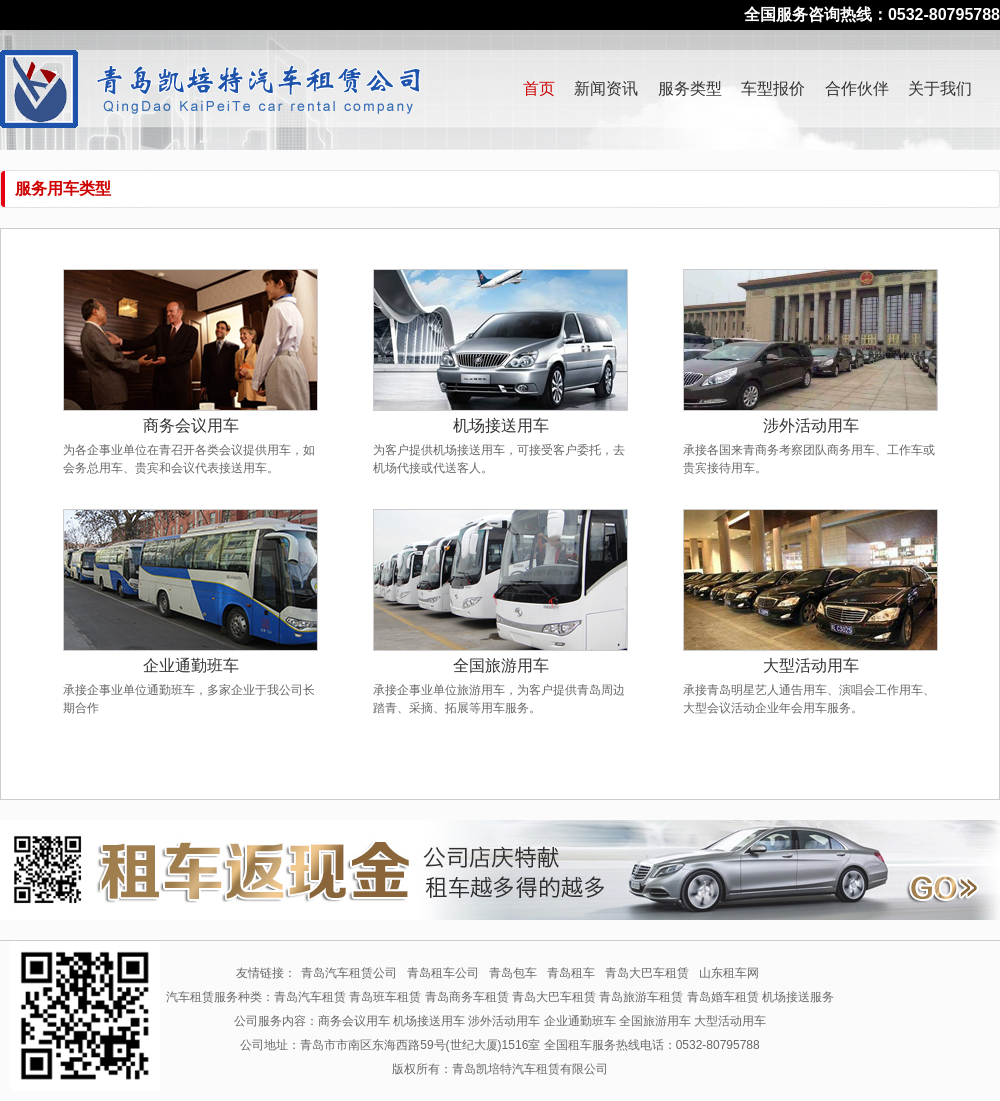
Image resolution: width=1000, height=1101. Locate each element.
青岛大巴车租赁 (647, 973)
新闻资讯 (606, 88)
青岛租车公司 (443, 973)
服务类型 (690, 88)
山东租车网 (729, 973)
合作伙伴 (857, 88)
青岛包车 (513, 973)
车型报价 (773, 88)
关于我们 (940, 88)
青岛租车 (571, 973)
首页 (539, 88)
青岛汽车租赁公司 (349, 973)
